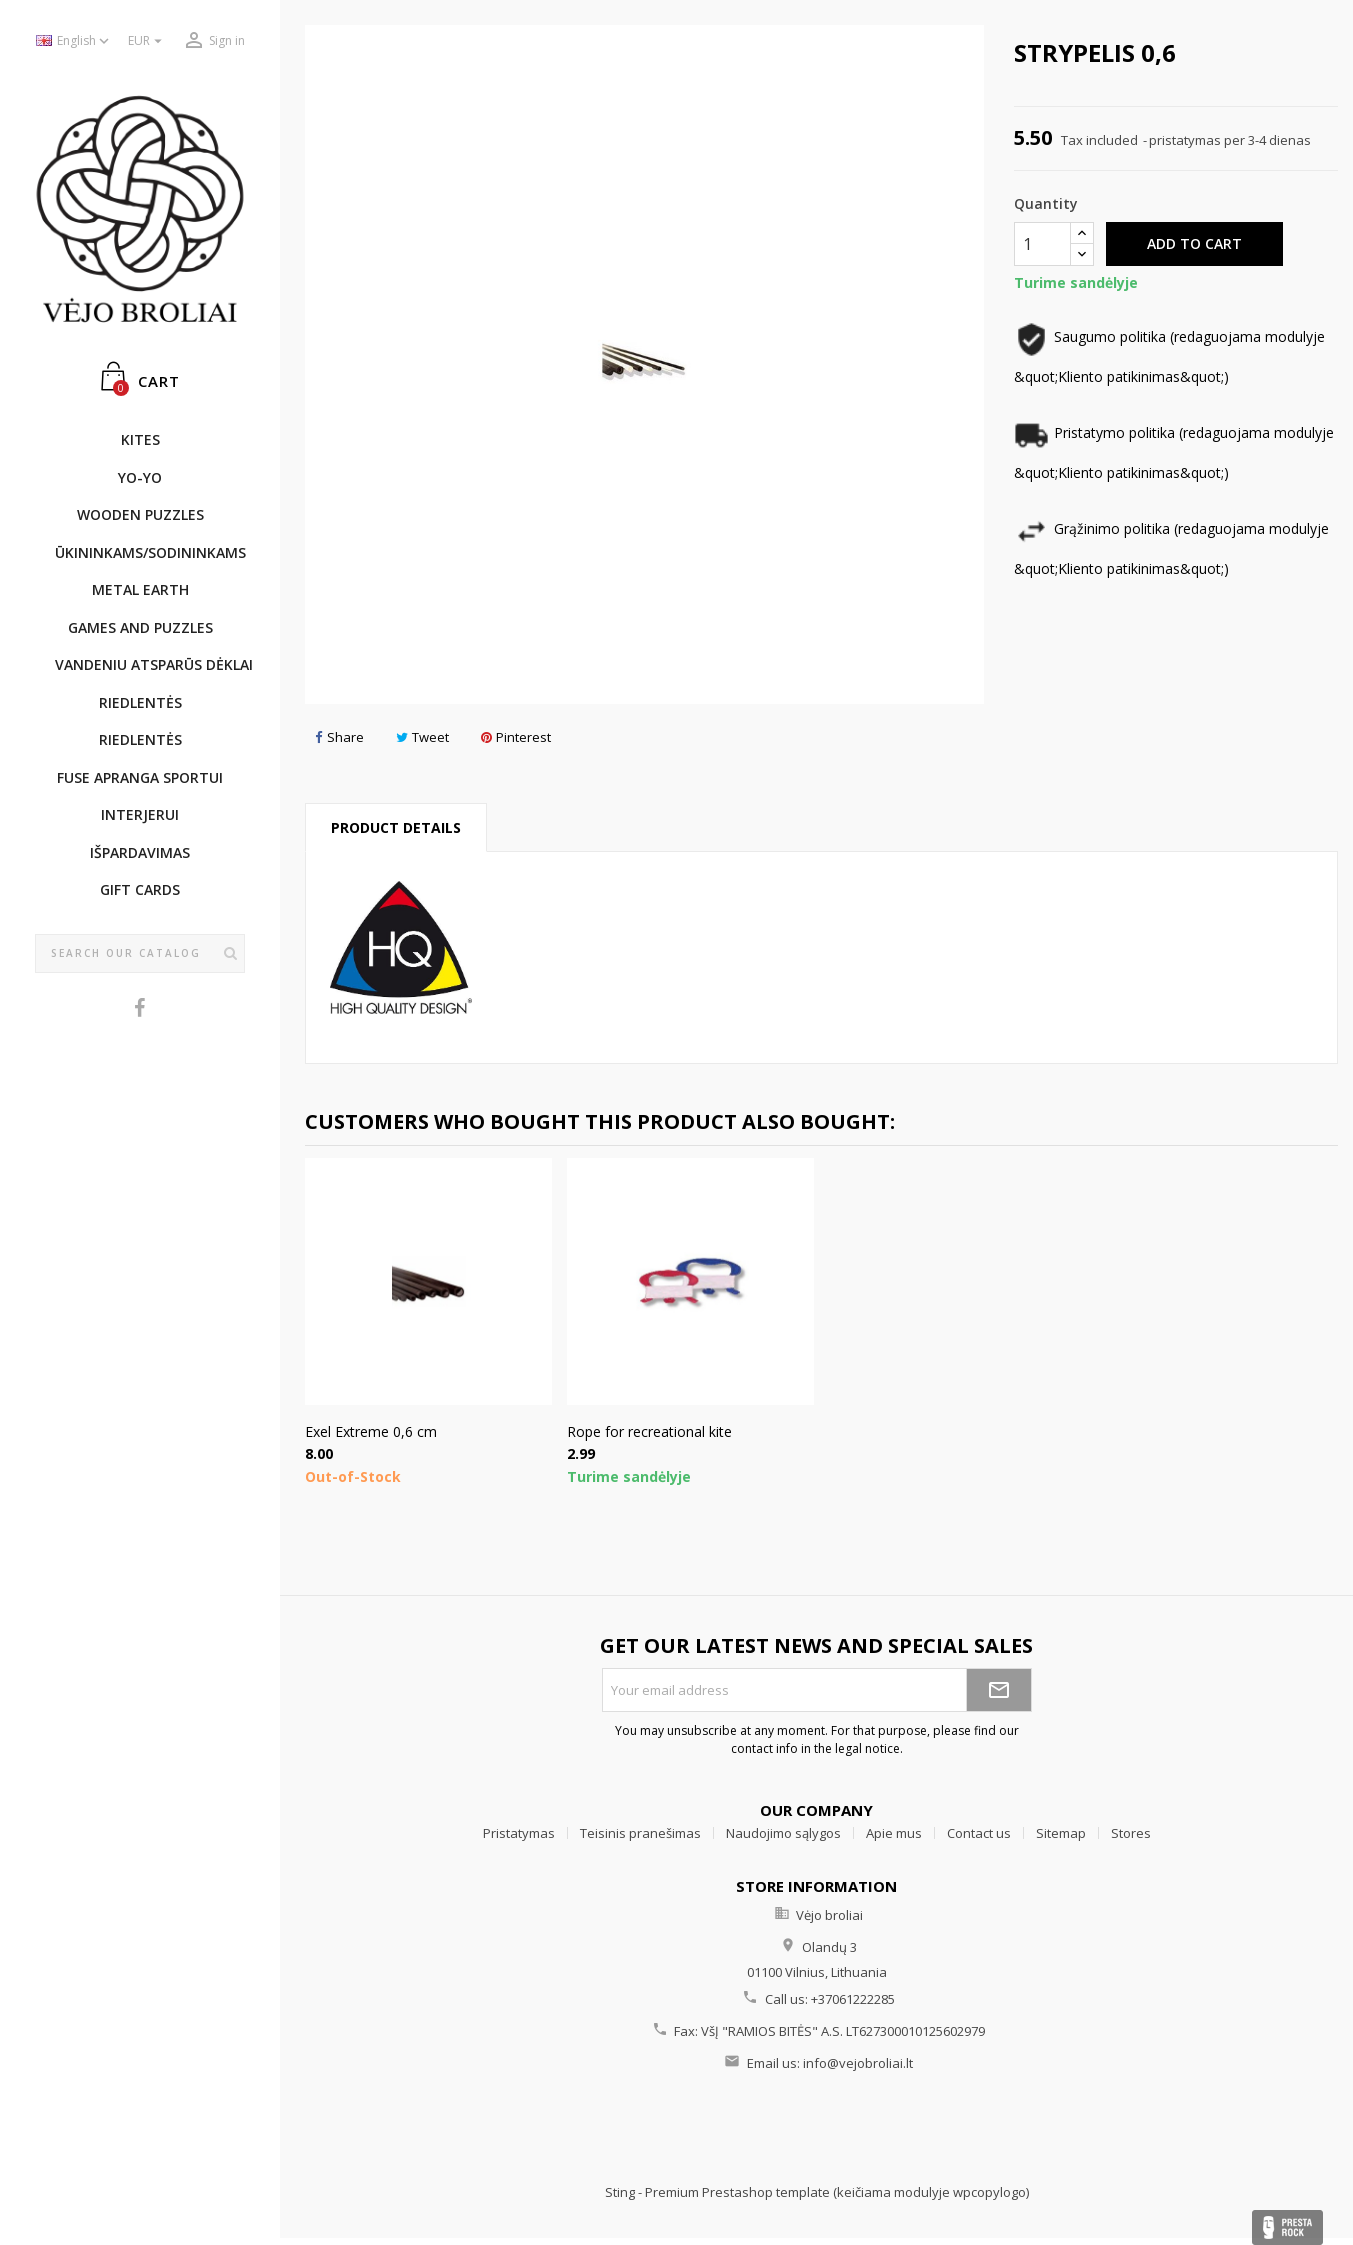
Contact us (979, 1833)
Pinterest (516, 737)
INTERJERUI (140, 814)
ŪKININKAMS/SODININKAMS (150, 552)
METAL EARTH (140, 589)
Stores (1131, 1833)
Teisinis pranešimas (640, 1833)
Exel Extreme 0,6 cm (371, 1431)
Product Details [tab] (396, 827)
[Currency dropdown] (147, 41)
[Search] (140, 954)
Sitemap (1061, 1833)
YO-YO (140, 477)
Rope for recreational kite (649, 1431)
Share (339, 737)
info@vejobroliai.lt (858, 2063)
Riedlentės (140, 702)
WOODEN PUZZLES (140, 514)
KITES (140, 439)
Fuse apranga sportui (140, 777)
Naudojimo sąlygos (783, 1833)
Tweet (422, 737)
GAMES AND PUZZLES (140, 627)
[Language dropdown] (74, 41)
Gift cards (140, 889)
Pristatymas (519, 1833)
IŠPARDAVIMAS (140, 852)
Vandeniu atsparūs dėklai (150, 664)
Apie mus (894, 1833)
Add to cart (1194, 243)
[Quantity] (1042, 244)
